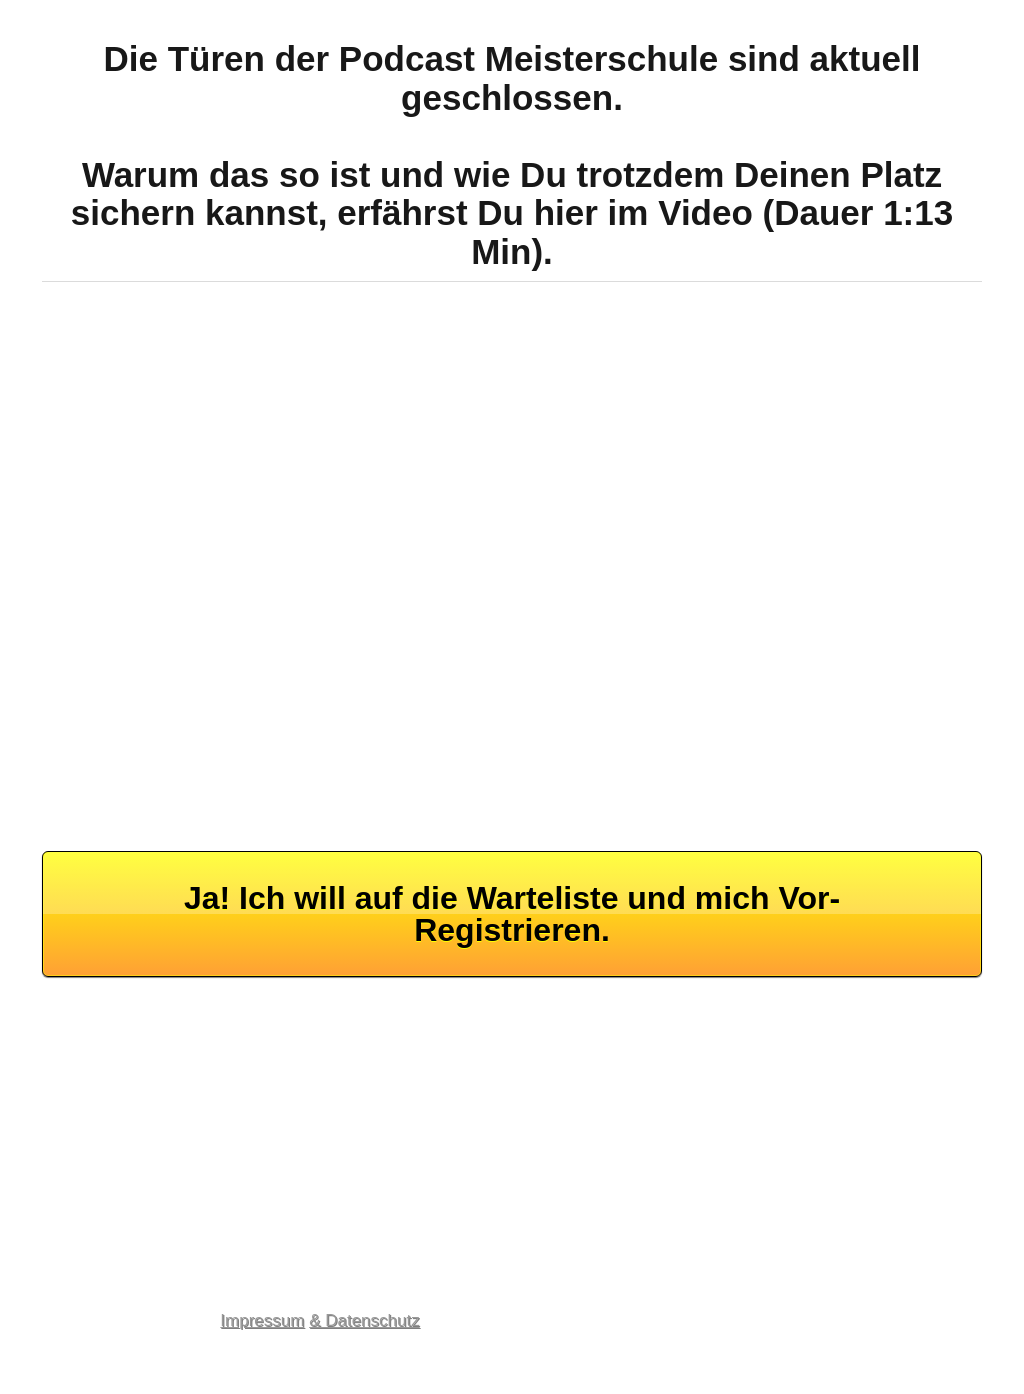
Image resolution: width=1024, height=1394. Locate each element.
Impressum (262, 1320)
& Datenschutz (364, 1320)
